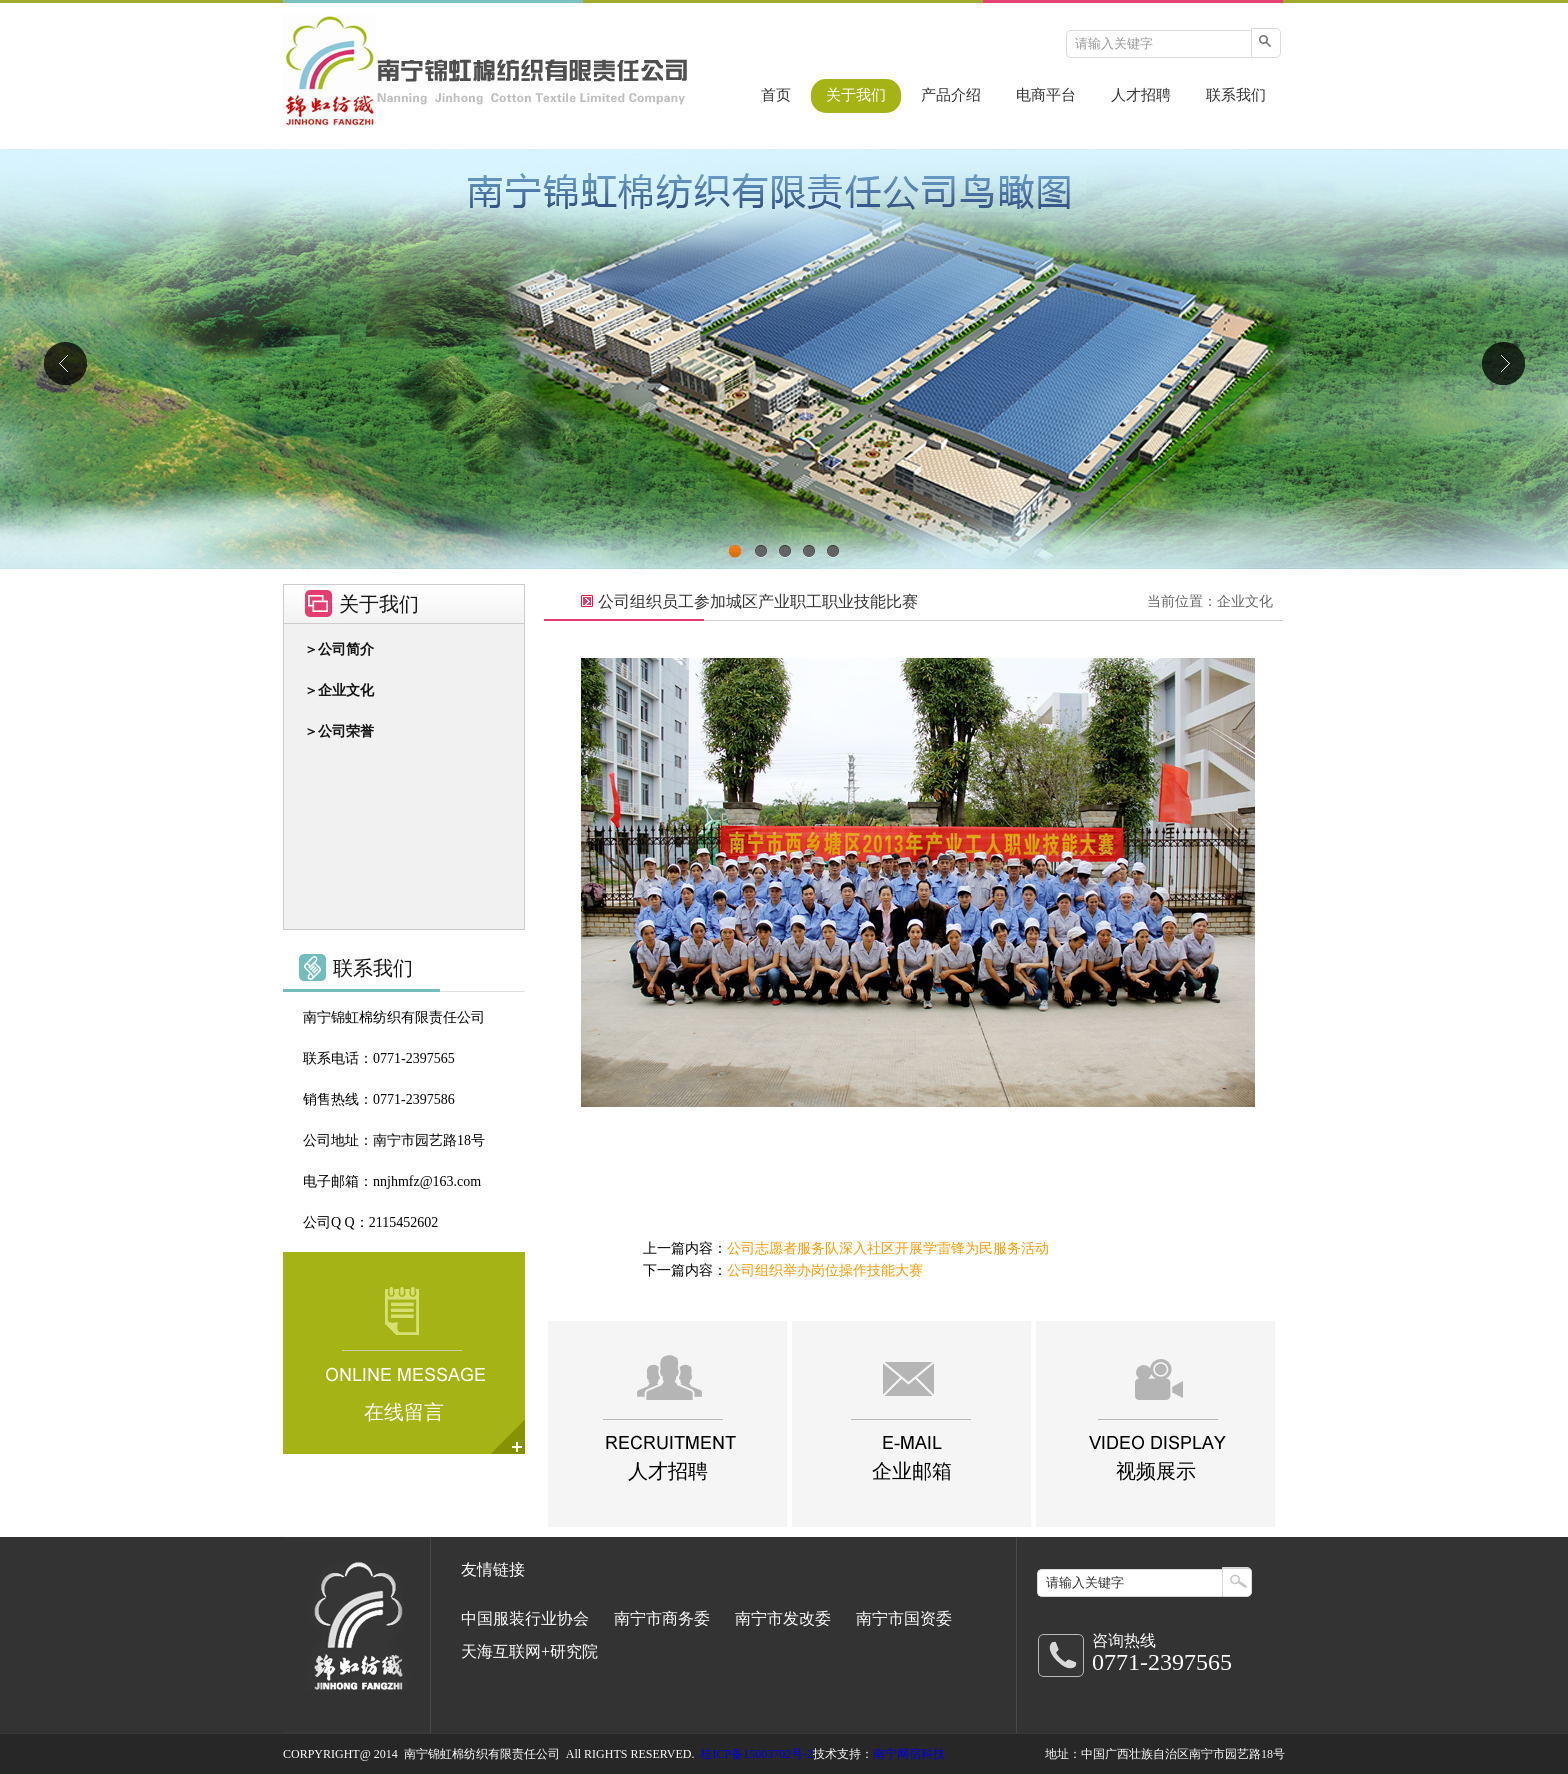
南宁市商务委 (662, 1618)
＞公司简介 (339, 649)
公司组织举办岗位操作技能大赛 (825, 1270)
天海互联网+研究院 (529, 1651)
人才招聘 (1141, 95)
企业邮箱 (912, 1471)
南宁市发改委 (783, 1618)
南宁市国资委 (904, 1618)
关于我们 (856, 95)
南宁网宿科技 (909, 1754)
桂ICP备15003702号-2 (756, 1754)
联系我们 (1236, 95)
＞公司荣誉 (339, 731)
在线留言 (404, 1412)
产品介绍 (951, 95)
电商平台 (1046, 95)
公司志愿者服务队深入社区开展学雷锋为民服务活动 (888, 1248)
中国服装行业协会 (525, 1618)
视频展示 (1156, 1471)
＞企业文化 (339, 690)
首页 (776, 95)
